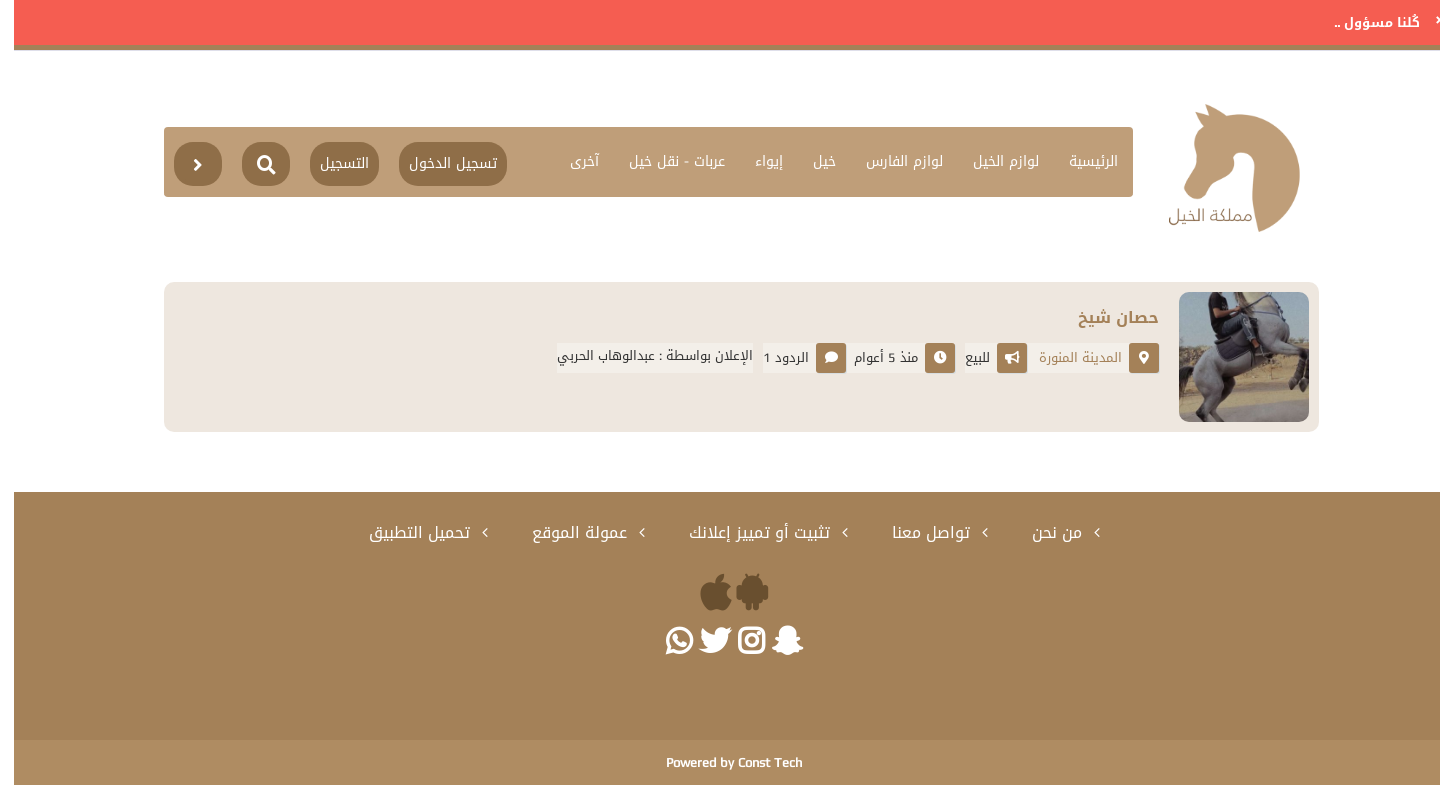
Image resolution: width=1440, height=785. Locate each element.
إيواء (755, 161)
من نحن (1045, 532)
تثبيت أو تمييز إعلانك (748, 532)
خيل (810, 161)
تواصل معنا (919, 532)
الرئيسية (1079, 161)
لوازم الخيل (992, 161)
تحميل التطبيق (408, 532)
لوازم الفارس (890, 161)
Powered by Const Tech (720, 762)
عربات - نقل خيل (663, 161)
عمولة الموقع (568, 532)
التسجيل (330, 163)
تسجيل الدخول (439, 163)
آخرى (570, 161)
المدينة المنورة (1066, 357)
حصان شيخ (1104, 317)
